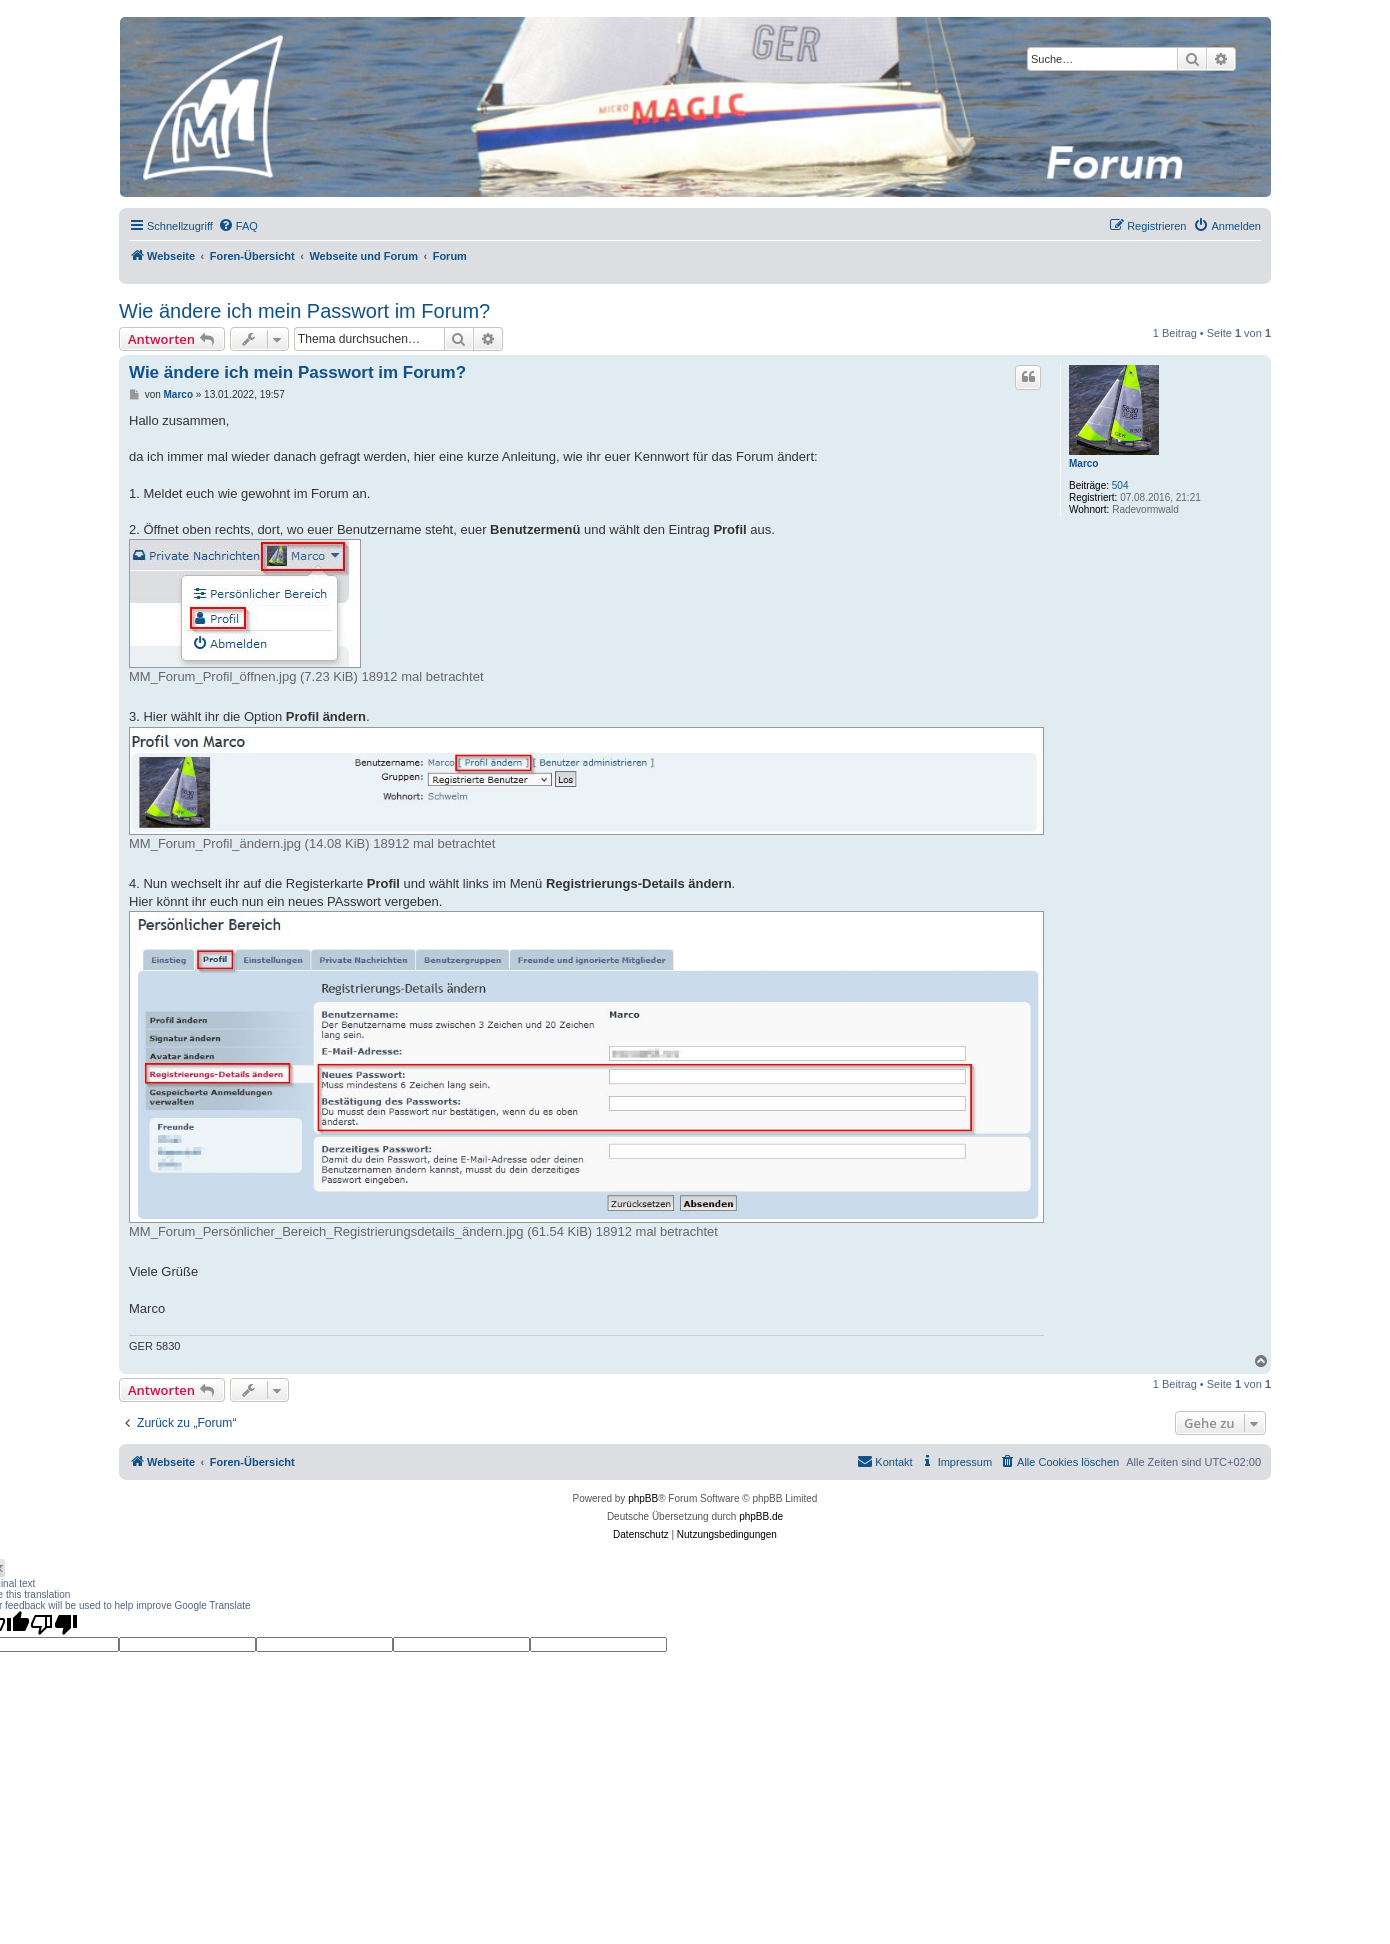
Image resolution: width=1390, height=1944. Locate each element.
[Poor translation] (54, 1624)
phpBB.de (761, 1516)
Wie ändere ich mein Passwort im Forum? (304, 311)
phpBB (643, 1498)
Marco (1083, 463)
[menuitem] (238, 226)
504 (1120, 485)
